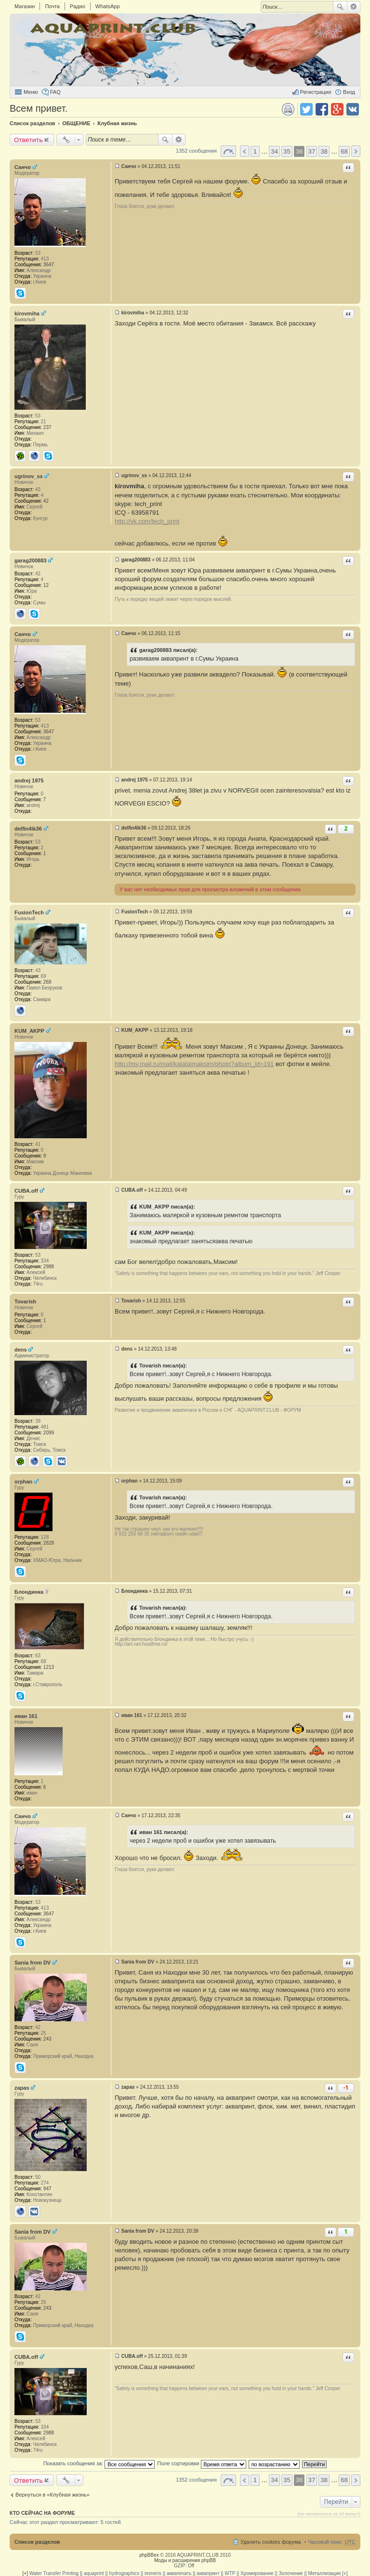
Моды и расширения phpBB (185, 2560)
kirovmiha (27, 313)
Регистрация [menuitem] (315, 92)
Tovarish (25, 1301)
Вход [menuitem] (349, 92)
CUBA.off (26, 1191)
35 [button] (287, 151)
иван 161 (26, 1716)
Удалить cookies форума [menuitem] (270, 2542)
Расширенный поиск (353, 7)
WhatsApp (107, 6)
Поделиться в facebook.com (322, 109)
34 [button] (274, 151)
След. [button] (355, 151)
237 (47, 427)
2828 (48, 1543)
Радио (77, 6)
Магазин (24, 6)
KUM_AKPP (29, 1031)
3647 (48, 264)
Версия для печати (288, 109)
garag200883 (30, 560)
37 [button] (312, 151)
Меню (31, 92)
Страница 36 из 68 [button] (228, 151)
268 (47, 982)
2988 (48, 1266)
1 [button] (255, 151)
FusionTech (29, 912)
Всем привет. (38, 108)
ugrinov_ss (28, 476)
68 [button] (344, 151)
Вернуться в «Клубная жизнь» (52, 2495)
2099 (48, 1432)
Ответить (28, 139)
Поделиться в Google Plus (337, 109)
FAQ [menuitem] (55, 92)
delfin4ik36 (28, 829)
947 (47, 2188)
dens (20, 1350)
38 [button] (324, 151)
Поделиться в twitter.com (306, 109)
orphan (23, 1481)
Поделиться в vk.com (352, 109)
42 (46, 501)
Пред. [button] (244, 151)
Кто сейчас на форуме (42, 2513)
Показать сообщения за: (99, 2463)
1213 (48, 1667)
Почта (52, 6)
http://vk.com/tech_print (147, 521)
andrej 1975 (29, 780)
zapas (21, 2088)
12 (46, 585)
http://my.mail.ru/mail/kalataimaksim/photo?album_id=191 (194, 1063)
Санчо (22, 167)
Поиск (340, 7)
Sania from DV (32, 1962)
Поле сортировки (201, 2463)
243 (47, 2039)
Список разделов (37, 2542)
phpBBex (149, 2555)
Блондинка (28, 1592)
